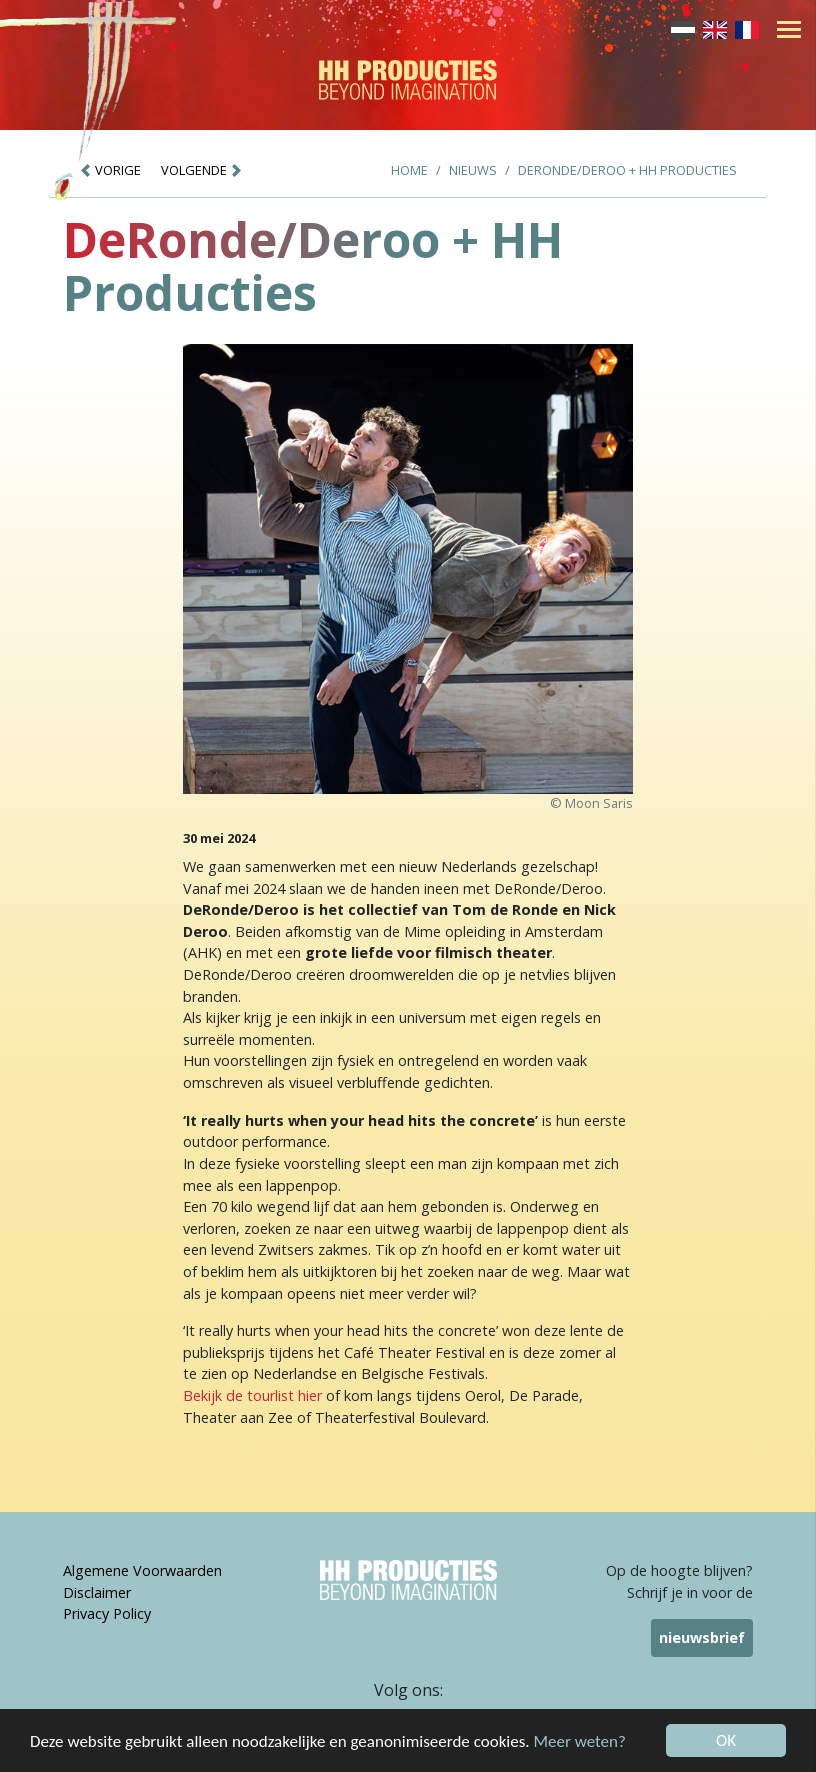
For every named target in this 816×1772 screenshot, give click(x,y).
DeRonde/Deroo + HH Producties (627, 170)
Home (409, 170)
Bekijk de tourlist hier (252, 1395)
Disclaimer (97, 1592)
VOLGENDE (202, 170)
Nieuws (473, 170)
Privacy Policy (107, 1613)
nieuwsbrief (702, 1637)
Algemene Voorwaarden (142, 1570)
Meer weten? (580, 1742)
